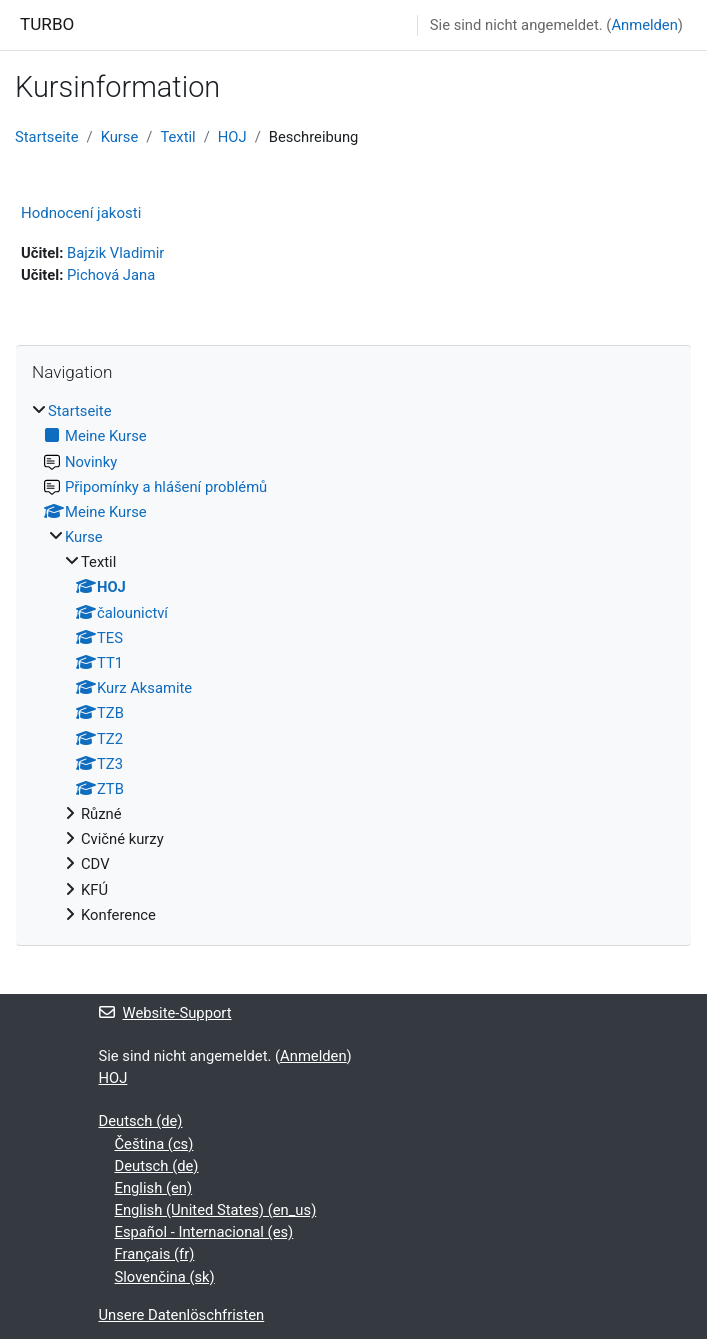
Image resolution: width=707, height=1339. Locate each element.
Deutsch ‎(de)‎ (141, 1121)
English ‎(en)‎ (154, 1188)
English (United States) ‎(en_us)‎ (216, 1210)
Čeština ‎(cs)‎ (154, 1144)
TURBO (47, 24)
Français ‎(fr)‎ (155, 1254)
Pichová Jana (111, 275)
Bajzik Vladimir (115, 253)
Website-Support (165, 1013)
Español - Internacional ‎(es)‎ (204, 1232)
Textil (177, 137)
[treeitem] (353, 663)
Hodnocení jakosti (81, 213)
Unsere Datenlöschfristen (182, 1315)
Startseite (47, 137)
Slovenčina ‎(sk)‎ (165, 1277)
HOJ (232, 137)
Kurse (120, 137)
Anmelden (644, 25)
